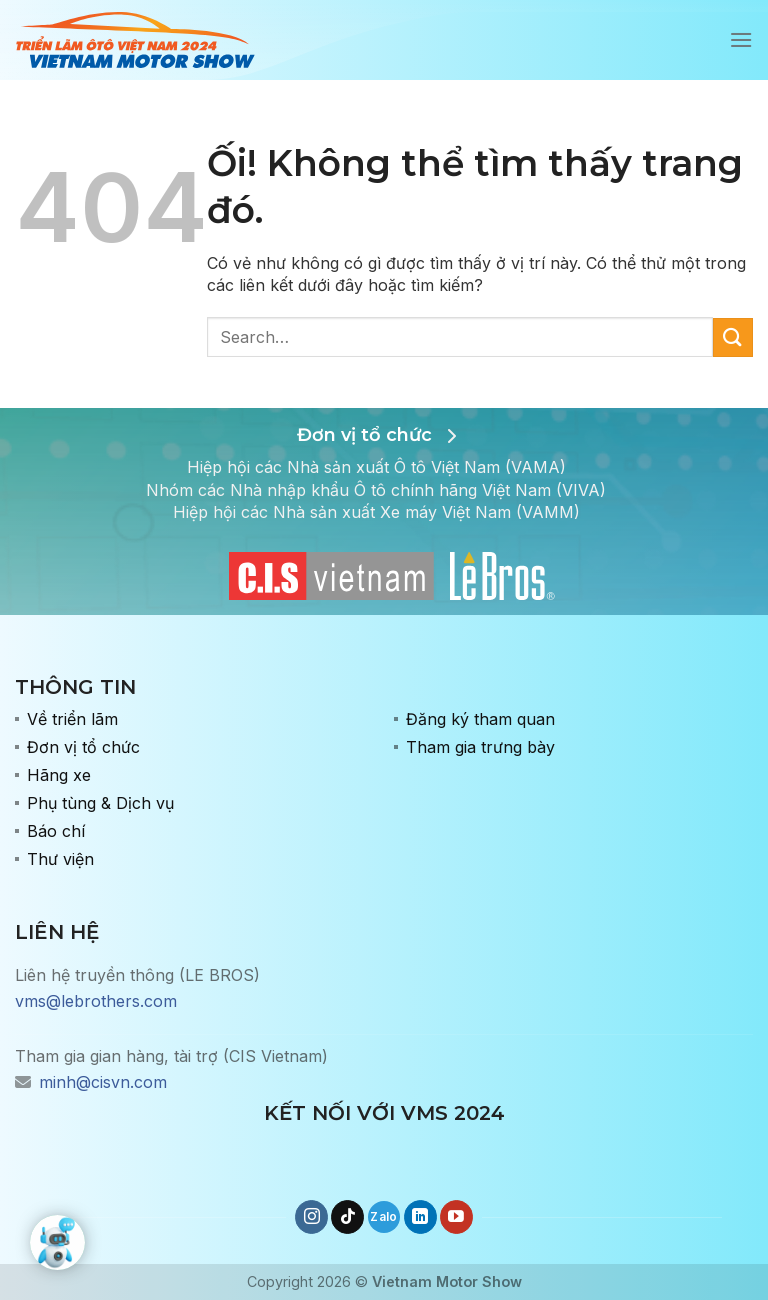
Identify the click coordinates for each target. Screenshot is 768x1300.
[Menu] (741, 39)
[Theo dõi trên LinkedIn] (420, 1217)
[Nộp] (733, 337)
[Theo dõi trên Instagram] (311, 1217)
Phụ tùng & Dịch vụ (100, 803)
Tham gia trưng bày (480, 747)
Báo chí (56, 831)
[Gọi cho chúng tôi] (384, 1217)
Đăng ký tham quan (480, 719)
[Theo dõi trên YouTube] (456, 1217)
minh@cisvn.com (103, 1082)
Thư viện (60, 859)
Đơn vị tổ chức (83, 747)
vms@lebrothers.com (96, 1001)
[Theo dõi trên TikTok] (347, 1217)
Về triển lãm (72, 719)
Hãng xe (59, 775)
